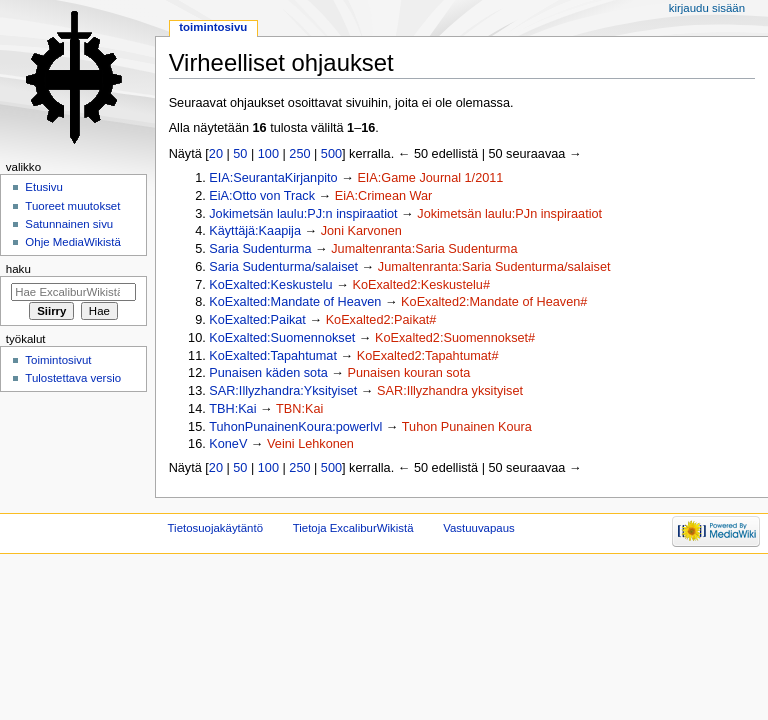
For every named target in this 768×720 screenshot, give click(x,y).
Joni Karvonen (361, 231)
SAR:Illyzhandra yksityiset (450, 391)
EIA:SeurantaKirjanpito (273, 178)
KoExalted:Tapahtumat (273, 356)
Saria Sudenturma (260, 249)
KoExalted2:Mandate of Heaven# (494, 302)
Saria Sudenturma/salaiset (283, 267)
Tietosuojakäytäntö (215, 528)
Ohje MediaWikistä (72, 242)
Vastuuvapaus (479, 528)
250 (299, 154)
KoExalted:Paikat (257, 320)
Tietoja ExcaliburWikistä (353, 528)
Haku (18, 269)
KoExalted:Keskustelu (270, 285)
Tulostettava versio (73, 378)
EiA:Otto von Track (262, 196)
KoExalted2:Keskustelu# (421, 285)
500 (331, 154)
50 (240, 154)
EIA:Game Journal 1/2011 (430, 178)
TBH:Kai (232, 409)
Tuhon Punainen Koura (467, 427)
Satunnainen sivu (69, 224)
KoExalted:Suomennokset (282, 338)
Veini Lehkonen (310, 444)
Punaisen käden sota (268, 373)
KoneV (228, 444)
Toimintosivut (58, 360)
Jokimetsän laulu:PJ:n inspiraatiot (303, 214)
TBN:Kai (299, 409)
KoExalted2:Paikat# (381, 320)
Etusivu (44, 187)
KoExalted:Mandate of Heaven (295, 302)
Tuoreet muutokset (72, 206)
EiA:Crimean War (384, 196)
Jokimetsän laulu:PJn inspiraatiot (509, 214)
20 (216, 154)
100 (268, 154)
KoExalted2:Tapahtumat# (428, 356)
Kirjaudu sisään (707, 8)
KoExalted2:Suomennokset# (455, 338)
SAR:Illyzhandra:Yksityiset (283, 391)
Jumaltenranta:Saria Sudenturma (424, 249)
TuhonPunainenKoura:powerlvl (295, 427)
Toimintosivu (213, 27)
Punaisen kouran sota (409, 373)
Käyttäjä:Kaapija (255, 231)
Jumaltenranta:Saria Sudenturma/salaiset (494, 267)
